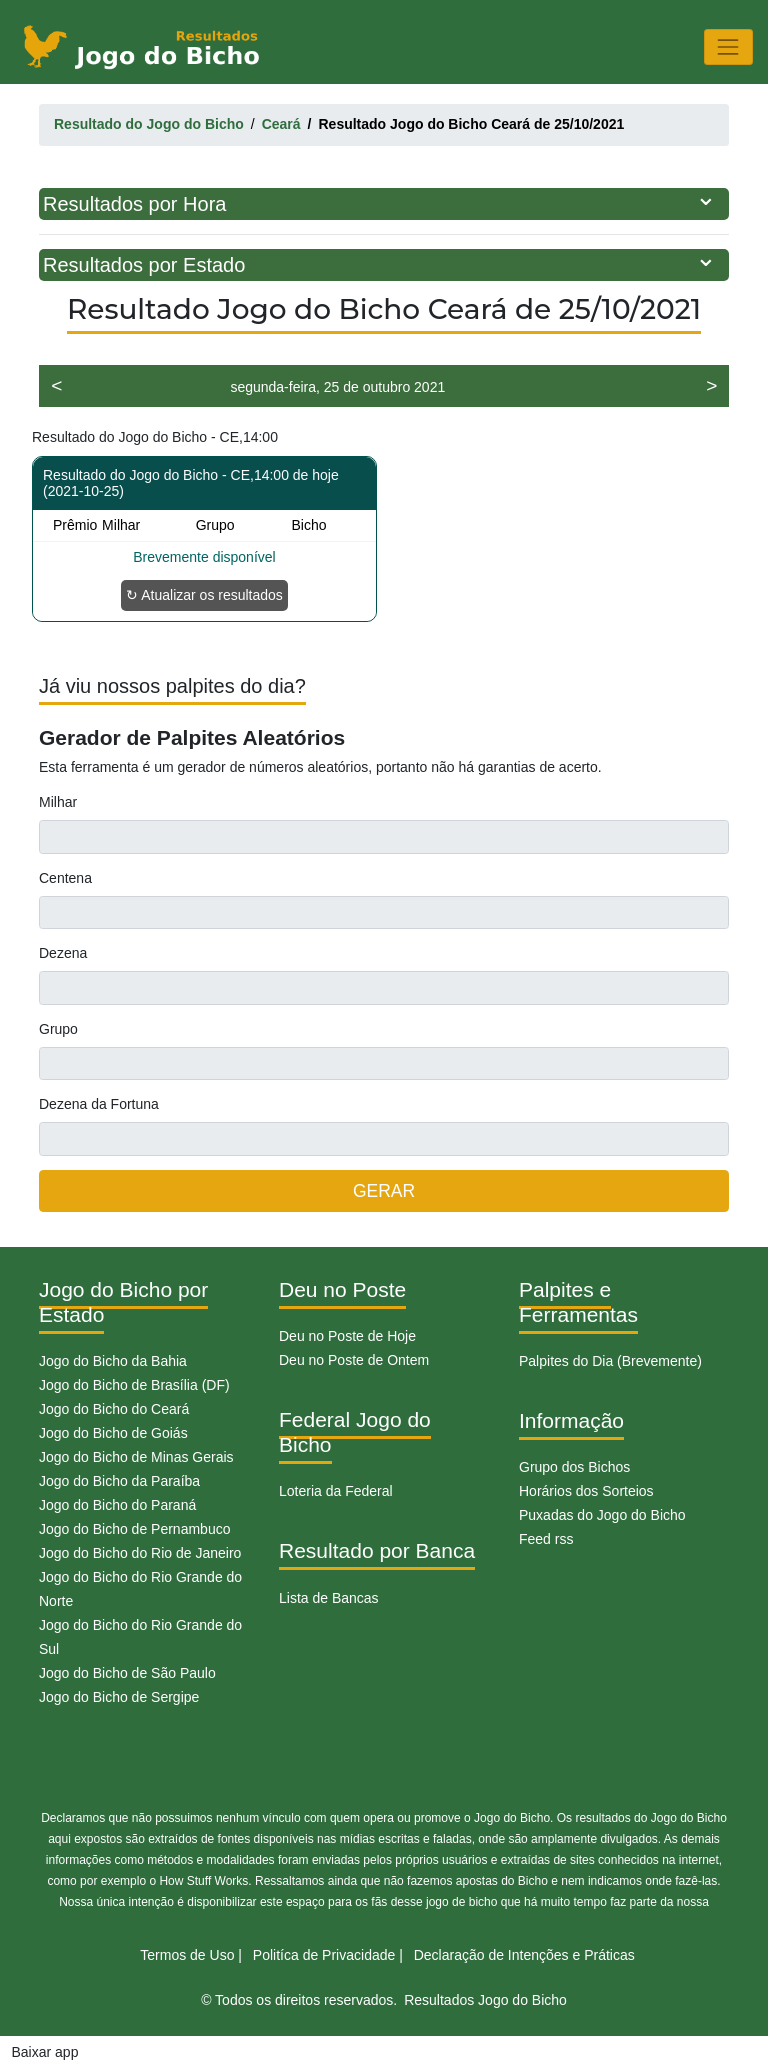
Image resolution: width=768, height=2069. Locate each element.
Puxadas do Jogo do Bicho (602, 1515)
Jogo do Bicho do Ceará (114, 1409)
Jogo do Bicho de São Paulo (127, 1673)
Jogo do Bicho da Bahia (113, 1361)
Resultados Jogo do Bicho (485, 2000)
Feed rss (546, 1539)
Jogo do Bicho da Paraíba (119, 1481)
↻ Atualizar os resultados (204, 595)
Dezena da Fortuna (99, 1104)
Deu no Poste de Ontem (354, 1360)
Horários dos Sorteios (586, 1491)
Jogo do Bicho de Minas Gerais (136, 1457)
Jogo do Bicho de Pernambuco (134, 1529)
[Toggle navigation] (728, 46)
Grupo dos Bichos (574, 1467)
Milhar (58, 802)
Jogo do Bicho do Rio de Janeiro (140, 1553)
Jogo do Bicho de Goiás (113, 1433)
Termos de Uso (187, 1955)
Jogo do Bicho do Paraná (117, 1505)
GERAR (384, 1191)
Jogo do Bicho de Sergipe (119, 1697)
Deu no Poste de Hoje (347, 1336)
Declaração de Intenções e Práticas (524, 1955)
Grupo (58, 1029)
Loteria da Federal (336, 1491)
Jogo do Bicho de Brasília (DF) (134, 1385)
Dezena (63, 953)
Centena (65, 878)
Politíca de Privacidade (324, 1955)
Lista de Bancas (329, 1598)
